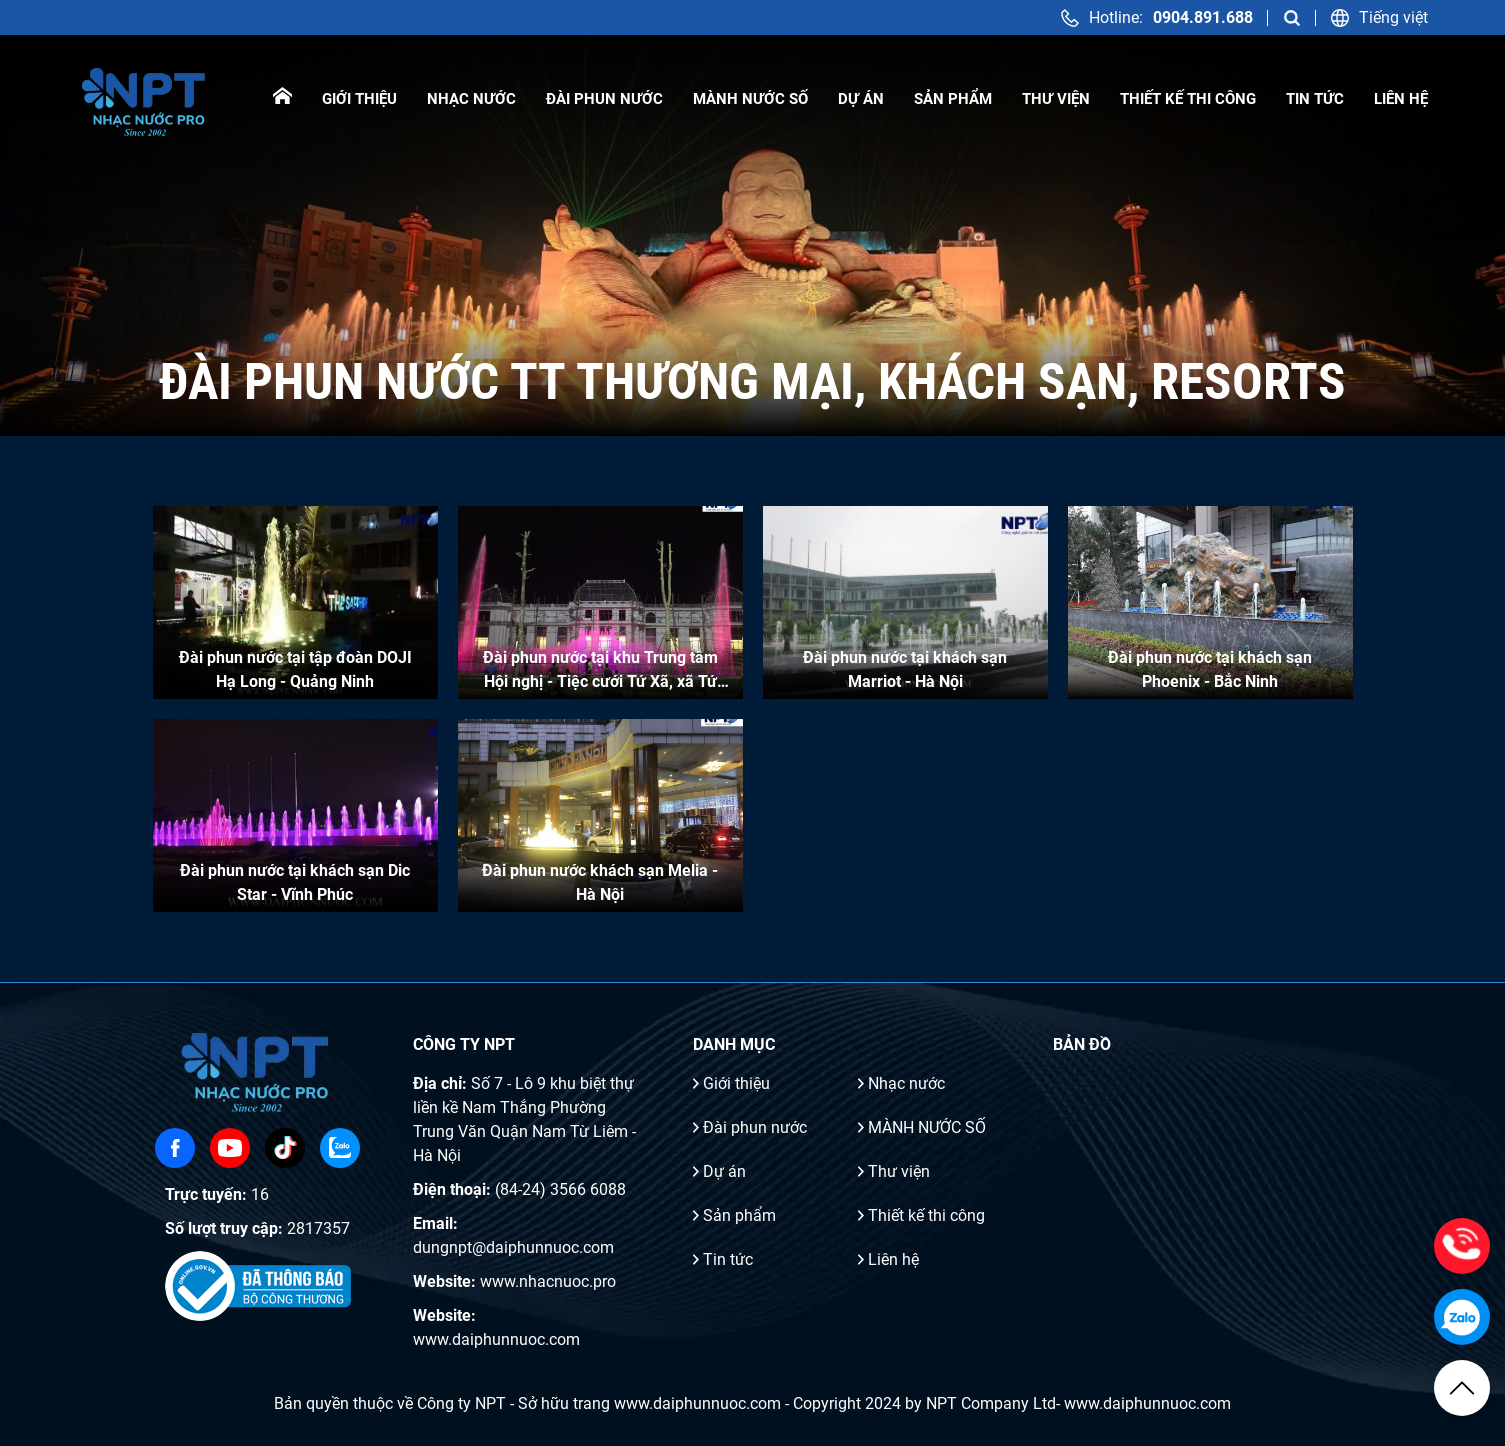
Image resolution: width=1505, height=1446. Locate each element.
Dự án (861, 99)
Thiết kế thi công (1188, 99)
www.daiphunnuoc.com (496, 1339)
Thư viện (1056, 99)
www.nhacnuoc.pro (548, 1281)
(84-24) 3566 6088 (560, 1189)
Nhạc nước (471, 99)
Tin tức (1315, 99)
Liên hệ (1401, 99)
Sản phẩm (953, 99)
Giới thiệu (359, 99)
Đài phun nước (604, 99)
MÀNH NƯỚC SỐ (750, 99)
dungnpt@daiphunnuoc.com (513, 1247)
